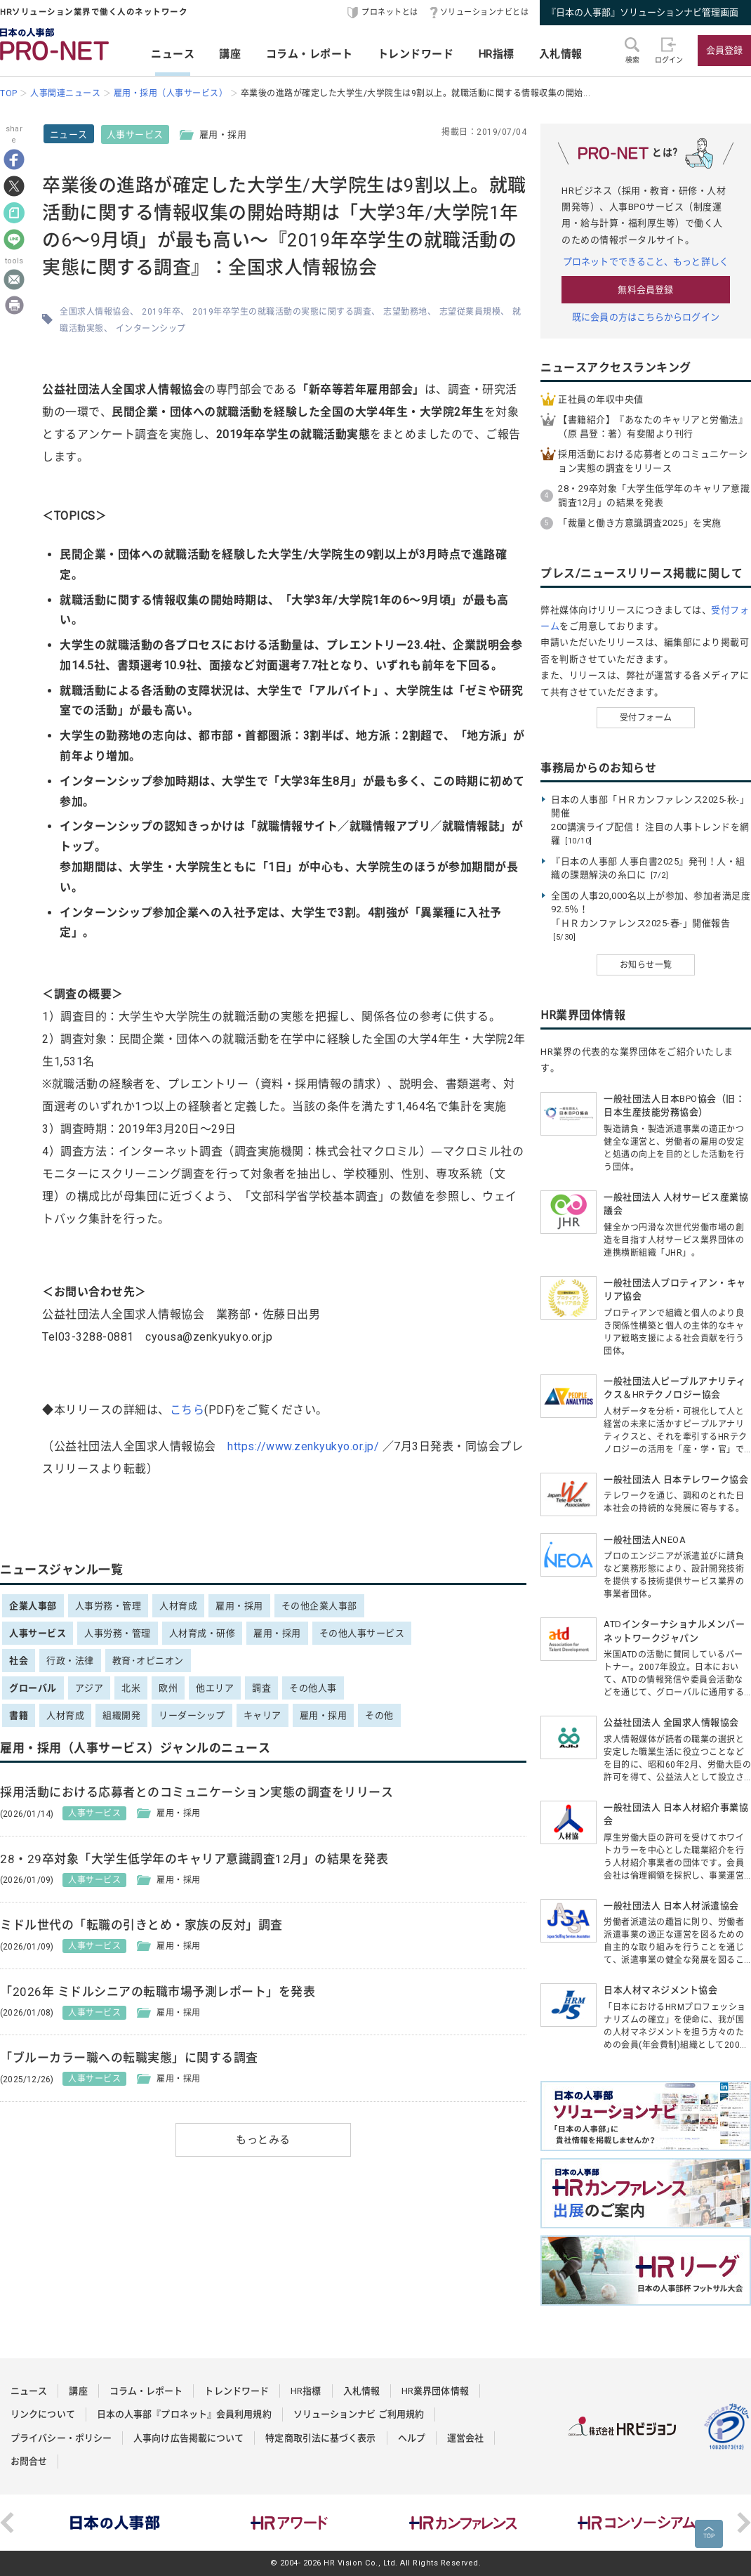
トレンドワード (416, 54)
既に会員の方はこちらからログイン (645, 317)
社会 (18, 1660)
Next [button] (744, 2522)
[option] (115, 2523)
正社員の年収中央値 (601, 399)
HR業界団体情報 (435, 2391)
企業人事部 (33, 1606)
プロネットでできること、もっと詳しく (646, 261)
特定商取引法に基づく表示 (320, 2438)
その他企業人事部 (319, 1606)
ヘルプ (411, 2438)
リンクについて (43, 2414)
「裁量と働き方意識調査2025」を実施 (640, 523)
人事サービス (135, 134)
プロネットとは (389, 12)
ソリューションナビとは (484, 12)
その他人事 (313, 1688)
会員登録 (724, 50)
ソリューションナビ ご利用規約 (359, 2414)
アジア (89, 1688)
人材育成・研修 (202, 1633)
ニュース (172, 54)
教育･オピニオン (148, 1660)
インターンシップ (151, 329)
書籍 (18, 1715)
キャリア (262, 1715)
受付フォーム (646, 718)
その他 (379, 1715)
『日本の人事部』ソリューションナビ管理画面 (642, 12)
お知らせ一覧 (646, 965)
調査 (261, 1688)
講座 (230, 54)
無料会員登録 (645, 289)
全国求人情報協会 (95, 312)
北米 (130, 1688)
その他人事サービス (362, 1633)
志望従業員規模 (470, 312)
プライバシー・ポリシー (61, 2438)
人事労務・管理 (108, 1606)
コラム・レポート (309, 54)
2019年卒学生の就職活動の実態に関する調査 (281, 312)
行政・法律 (70, 1660)
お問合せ (29, 2461)
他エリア (215, 1688)
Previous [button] (7, 2522)
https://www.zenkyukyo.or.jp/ (303, 1446)
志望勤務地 (405, 312)
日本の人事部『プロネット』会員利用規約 (184, 2414)
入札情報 (561, 54)
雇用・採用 (239, 1606)
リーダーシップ (192, 1715)
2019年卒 (161, 312)
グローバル (33, 1688)
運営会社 (465, 2438)
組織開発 (121, 1715)
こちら (187, 1410)
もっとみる (263, 2140)
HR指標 (496, 54)
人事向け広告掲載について (188, 2438)
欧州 (168, 1688)
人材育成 (178, 1606)
